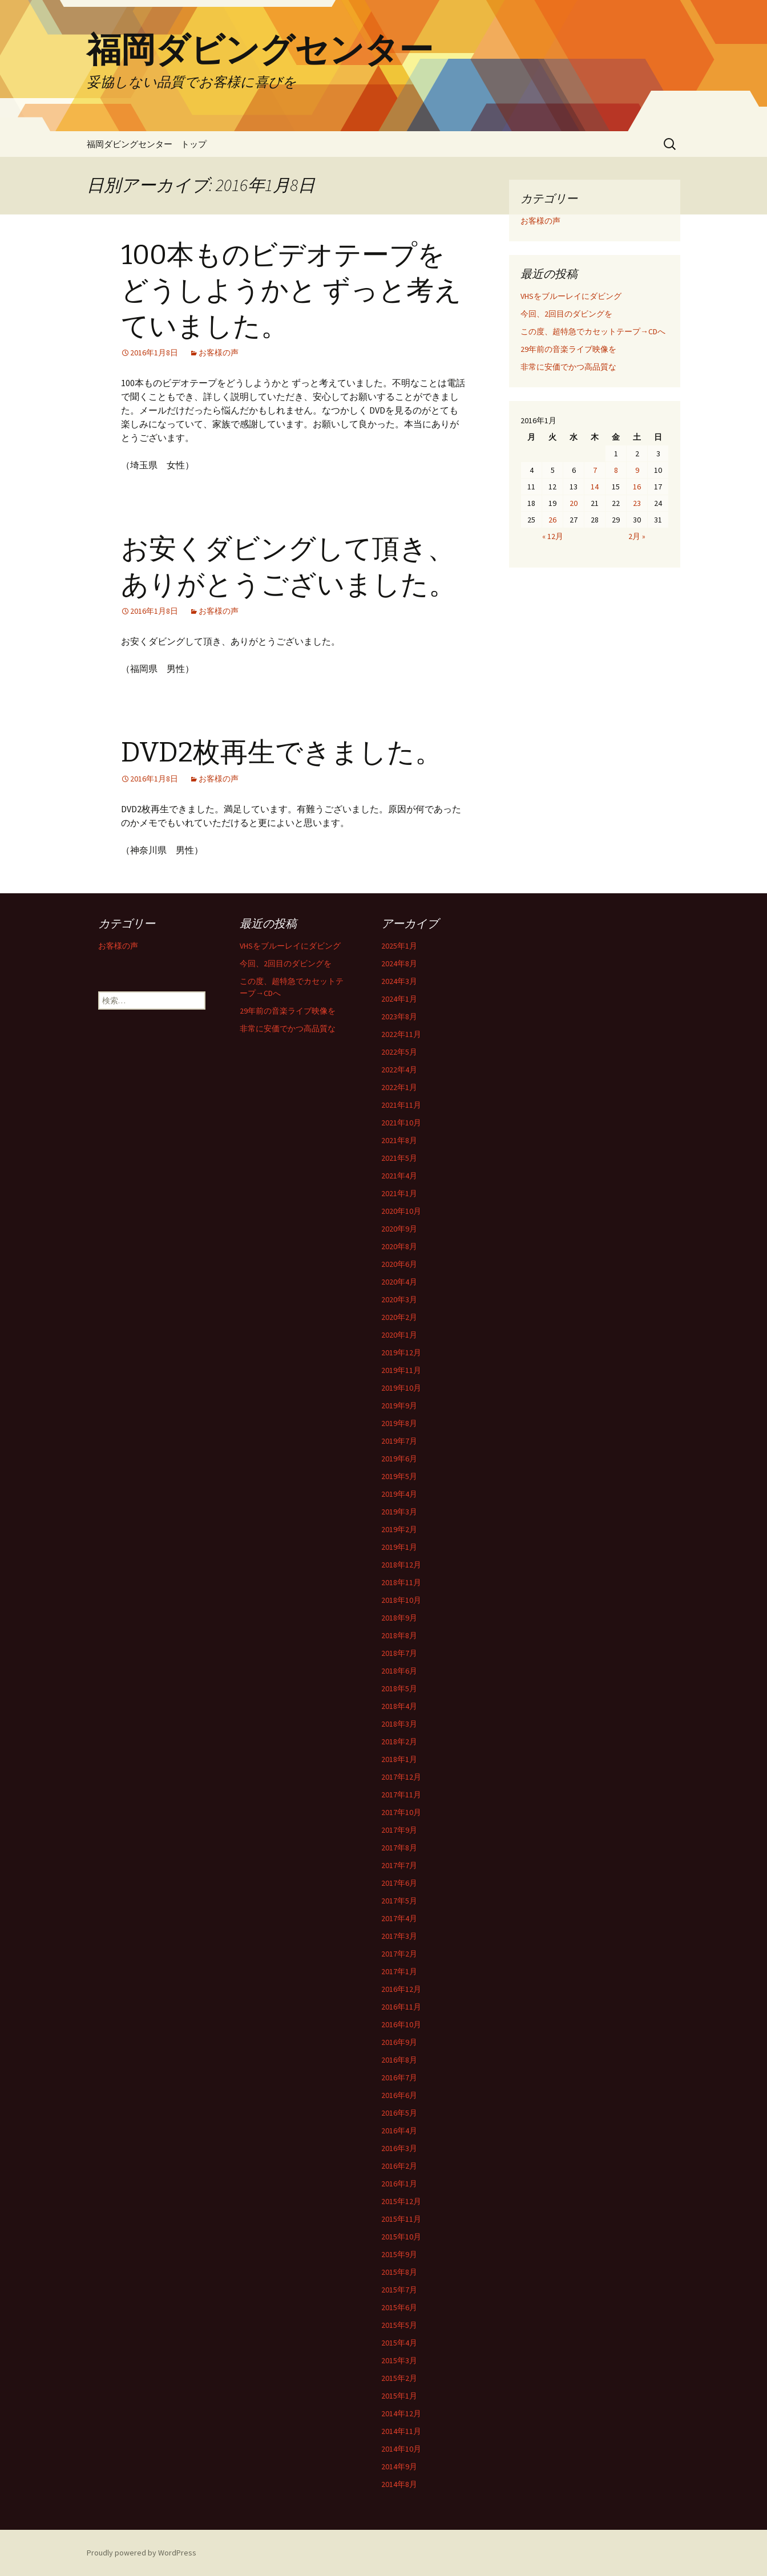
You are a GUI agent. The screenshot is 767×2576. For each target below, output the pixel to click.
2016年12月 (401, 1989)
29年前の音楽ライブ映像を (568, 349)
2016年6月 (399, 2095)
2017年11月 (401, 1794)
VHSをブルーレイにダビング (570, 296)
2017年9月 (399, 1830)
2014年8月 (399, 2484)
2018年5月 (399, 1688)
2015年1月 (399, 2396)
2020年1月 (399, 1335)
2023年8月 (399, 1016)
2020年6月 (399, 1264)
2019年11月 (401, 1370)
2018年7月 (399, 1653)
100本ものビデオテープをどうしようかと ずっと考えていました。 (291, 290)
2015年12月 (401, 2201)
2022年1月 (399, 1087)
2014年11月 (401, 2431)
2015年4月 (399, 2343)
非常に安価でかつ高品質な (568, 367)
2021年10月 (401, 1122)
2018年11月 (401, 1582)
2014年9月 (399, 2466)
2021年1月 (399, 1193)
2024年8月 (399, 963)
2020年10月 (401, 1211)
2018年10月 (401, 1600)
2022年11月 (401, 1034)
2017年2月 (399, 1954)
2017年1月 (399, 1971)
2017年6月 (399, 1883)
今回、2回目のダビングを (566, 314)
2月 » (636, 536)
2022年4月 (399, 1069)
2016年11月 (401, 2007)
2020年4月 (399, 1282)
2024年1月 (399, 999)
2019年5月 (399, 1476)
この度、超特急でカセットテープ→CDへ (592, 331)
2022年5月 (399, 1052)
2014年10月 (401, 2449)
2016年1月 (399, 2183)
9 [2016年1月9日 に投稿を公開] (637, 470)
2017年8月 (399, 1847)
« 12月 (552, 536)
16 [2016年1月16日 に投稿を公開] (637, 486)
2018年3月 (399, 1724)
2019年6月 (399, 1458)
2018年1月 (399, 1759)
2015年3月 (399, 2360)
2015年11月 (401, 2219)
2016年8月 (399, 2060)
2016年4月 (399, 2130)
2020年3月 (399, 1299)
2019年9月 (399, 1405)
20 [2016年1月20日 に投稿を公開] (574, 503)
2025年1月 (399, 946)
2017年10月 (401, 1812)
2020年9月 (399, 1229)
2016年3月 (399, 2148)
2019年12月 (401, 1352)
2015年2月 (399, 2378)
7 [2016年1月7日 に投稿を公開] (595, 470)
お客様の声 (219, 352)
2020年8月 (399, 1246)
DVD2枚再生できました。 (281, 752)
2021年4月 (399, 1175)
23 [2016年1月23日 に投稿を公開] (637, 503)
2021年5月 (399, 1158)
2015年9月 (399, 2254)
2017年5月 (399, 1900)
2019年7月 (399, 1441)
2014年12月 (401, 2413)
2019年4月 (399, 1494)
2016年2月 (399, 2166)
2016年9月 (399, 2042)
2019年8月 (399, 1423)
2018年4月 (399, 1706)
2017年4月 (399, 1918)
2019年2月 (399, 1529)
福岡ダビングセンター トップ (147, 144)
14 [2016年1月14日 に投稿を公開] (595, 486)
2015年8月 (399, 2272)
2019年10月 (401, 1388)
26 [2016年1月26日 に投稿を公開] (552, 520)
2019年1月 (399, 1547)
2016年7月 (399, 2077)
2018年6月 (399, 1671)
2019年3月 (399, 1511)
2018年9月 (399, 1618)
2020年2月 (399, 1317)
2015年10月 (401, 2236)
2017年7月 (399, 1865)
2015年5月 (399, 2325)
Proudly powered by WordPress (141, 2552)
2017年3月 (399, 1936)
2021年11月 (401, 1105)
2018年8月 (399, 1635)
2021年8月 (399, 1140)
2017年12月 (401, 1777)
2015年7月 (399, 2290)
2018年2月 (399, 1741)
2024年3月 (399, 981)
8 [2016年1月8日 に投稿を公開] (616, 470)
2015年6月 (399, 2307)
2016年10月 (401, 2024)
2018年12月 (401, 1565)
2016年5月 (399, 2113)
